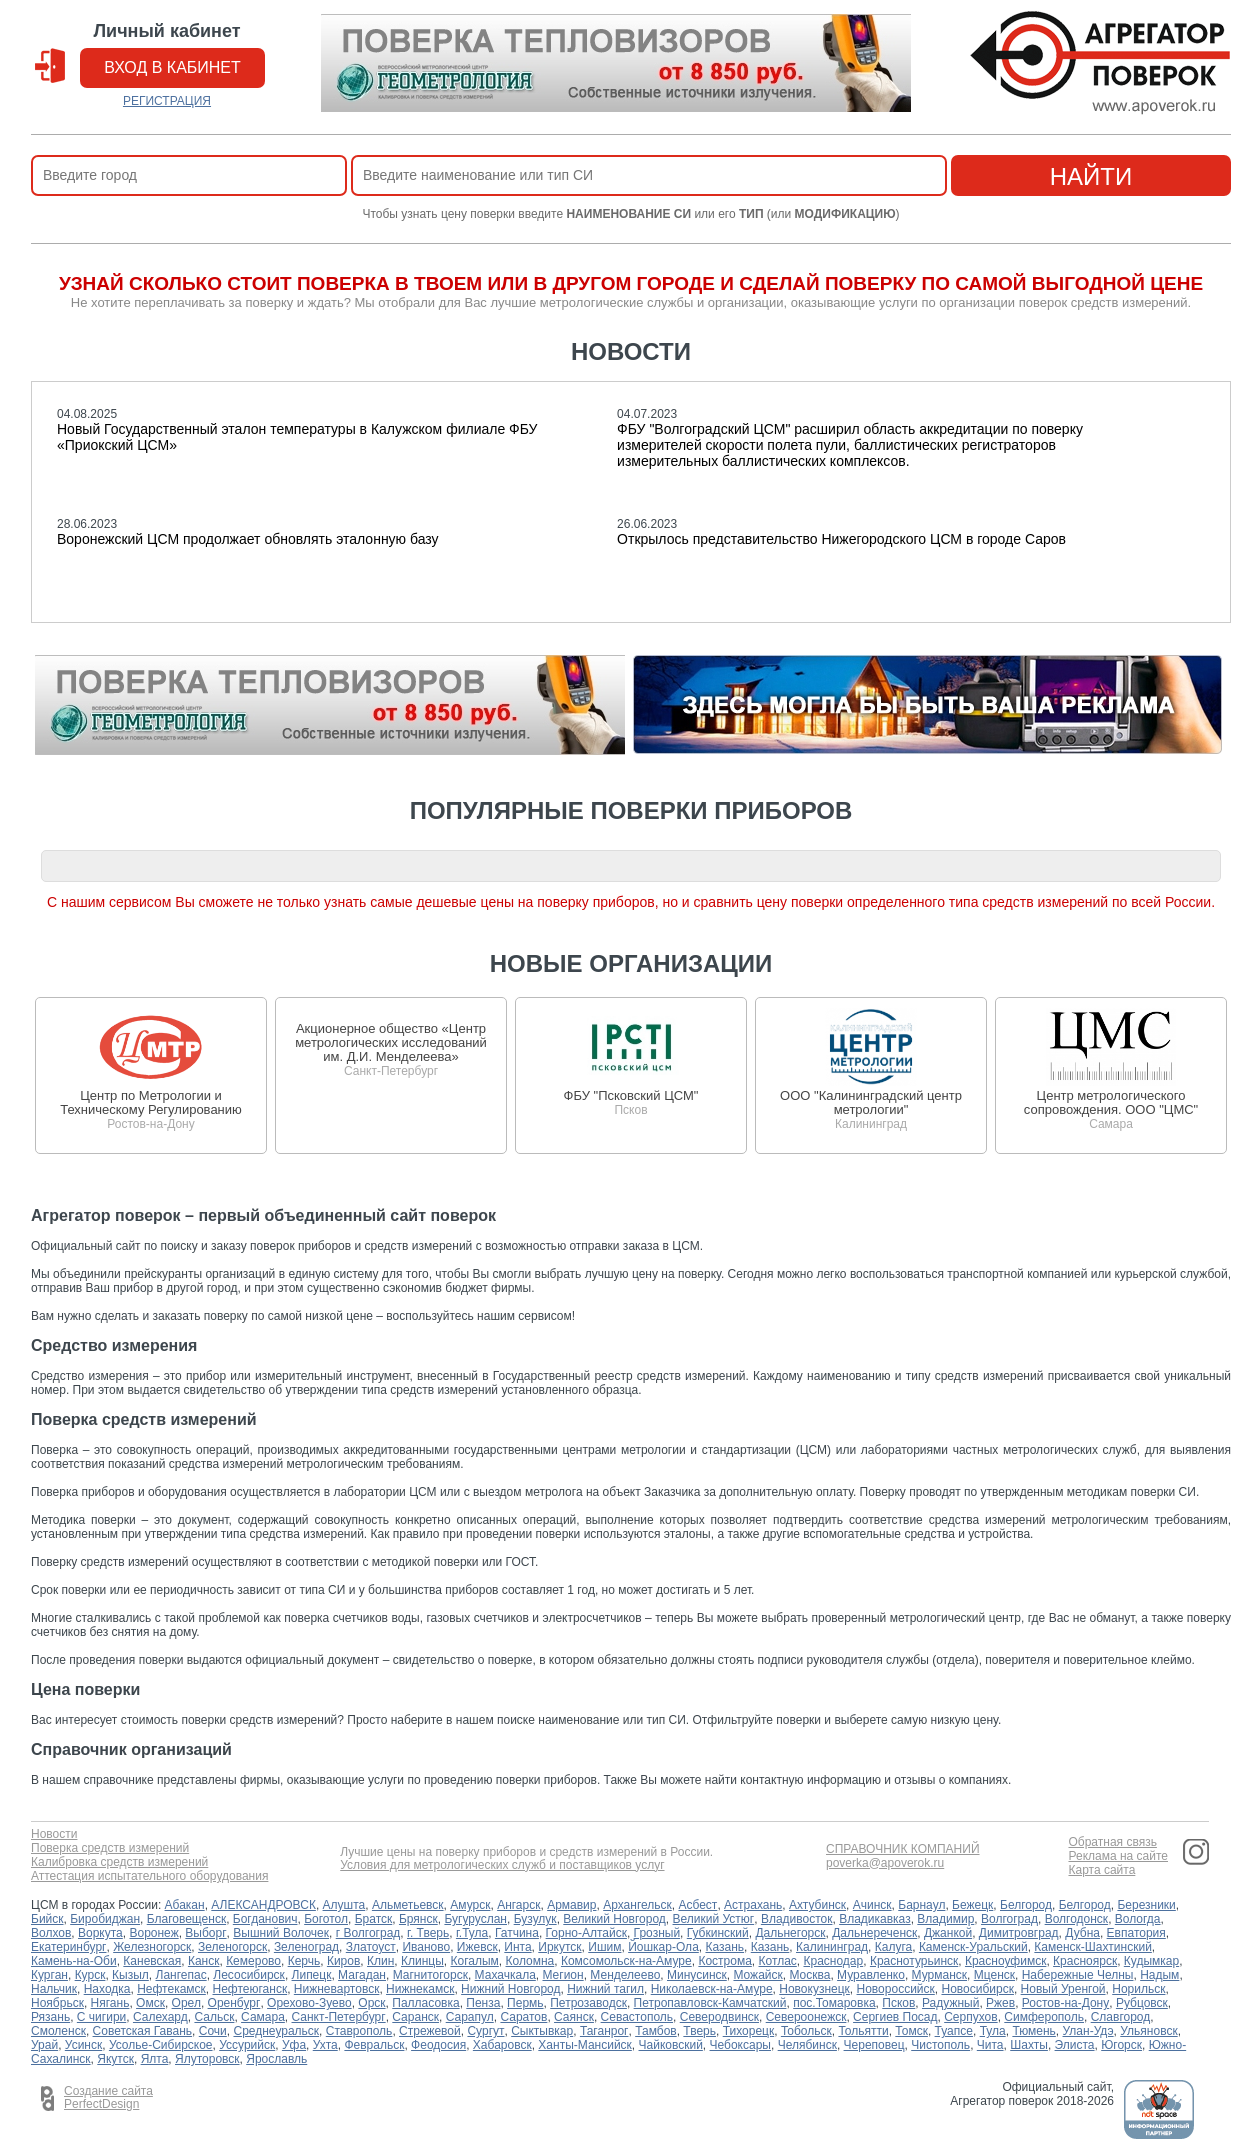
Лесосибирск (249, 1975)
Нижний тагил (605, 1989)
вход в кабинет (172, 67)
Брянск (418, 1919)
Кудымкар (1151, 1961)
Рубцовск (1142, 2003)
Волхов (51, 1933)
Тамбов (656, 2031)
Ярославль (276, 2059)
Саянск (574, 2017)
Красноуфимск (1005, 1961)
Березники (1146, 1905)
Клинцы (422, 1961)
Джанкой (948, 1933)
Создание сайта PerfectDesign (108, 2098)
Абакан (185, 1905)
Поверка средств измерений (110, 1848)
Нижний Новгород (510, 1989)
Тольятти (863, 2031)
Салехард (160, 2017)
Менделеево (625, 1975)
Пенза (483, 2003)
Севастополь (637, 2017)
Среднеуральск (276, 2031)
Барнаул (921, 1905)
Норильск (1138, 1989)
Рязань (50, 2017)
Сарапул (470, 2017)
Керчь (304, 1961)
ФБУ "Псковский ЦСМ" (631, 1095)
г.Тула (472, 1933)
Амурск (470, 1905)
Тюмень (1033, 2031)
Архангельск (637, 1905)
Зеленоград (306, 1947)
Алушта (344, 1905)
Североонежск (806, 2017)
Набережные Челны (1078, 1975)
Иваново (426, 1947)
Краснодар (833, 1961)
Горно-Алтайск (586, 1933)
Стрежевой (430, 2031)
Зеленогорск (232, 1947)
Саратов (523, 2017)
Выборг (205, 1933)
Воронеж (153, 1933)
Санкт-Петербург (339, 2017)
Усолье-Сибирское (161, 2045)
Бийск (47, 1919)
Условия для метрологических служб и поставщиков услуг (502, 1865)
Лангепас (181, 1975)
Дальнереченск (874, 1933)
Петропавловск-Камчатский (710, 2003)
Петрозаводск (588, 2003)
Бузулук (535, 1919)
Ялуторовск (207, 2059)
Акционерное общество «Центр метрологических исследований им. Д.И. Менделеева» (391, 1042)
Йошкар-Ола (663, 1947)
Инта (517, 1947)
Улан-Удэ (1088, 2031)
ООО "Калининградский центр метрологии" (871, 1102)
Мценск (994, 1975)
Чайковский (671, 2045)
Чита (990, 2045)
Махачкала (505, 1975)
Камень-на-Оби (74, 1961)
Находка (107, 1989)
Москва (809, 1975)
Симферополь (1044, 2017)
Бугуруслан (475, 1919)
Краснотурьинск (914, 1961)
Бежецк (972, 1905)
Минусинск (697, 1975)
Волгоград (1009, 1919)
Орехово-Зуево (309, 2003)
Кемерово (253, 1961)
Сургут (485, 2031)
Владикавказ (875, 1919)
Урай (44, 2045)
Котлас (778, 1961)
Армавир (571, 1905)
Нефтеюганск (250, 1989)
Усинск (83, 2045)
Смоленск (58, 2031)
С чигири (101, 2017)
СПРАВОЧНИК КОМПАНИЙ (903, 1849)
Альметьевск (408, 1905)
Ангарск (518, 1905)
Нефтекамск (171, 1989)
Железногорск (152, 1947)
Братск (374, 1919)
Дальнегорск (790, 1933)
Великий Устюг (714, 1919)
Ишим (604, 1947)
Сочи (213, 2031)
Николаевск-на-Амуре (712, 1989)
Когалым (475, 1961)
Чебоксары (740, 2045)
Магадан (362, 1975)
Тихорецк (749, 2031)
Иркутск (559, 1947)
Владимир (945, 1919)
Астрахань (753, 1905)
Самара (263, 2017)
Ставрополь (359, 2031)
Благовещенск (186, 1919)
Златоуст (371, 1947)
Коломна (530, 1961)
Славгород (1121, 2017)
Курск (90, 1975)
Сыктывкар (542, 2031)
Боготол (326, 1919)
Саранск (415, 2017)
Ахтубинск (817, 1905)
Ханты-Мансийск (585, 2045)
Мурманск (939, 1975)
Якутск (115, 2059)
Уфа (294, 2045)
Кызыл (130, 1975)
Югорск (1121, 2045)
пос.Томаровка (834, 2003)
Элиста (1075, 2045)
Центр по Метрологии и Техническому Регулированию (151, 1102)
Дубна (1082, 1933)
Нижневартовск (337, 1989)
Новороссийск (896, 1989)
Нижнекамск (420, 1989)
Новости (54, 1834)
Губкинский (718, 1933)
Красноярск (1085, 1961)
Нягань (110, 2003)
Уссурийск (247, 2045)
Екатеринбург (69, 1947)
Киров (343, 1961)
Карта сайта (1101, 1870)
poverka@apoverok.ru (885, 1863)
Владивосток (797, 1919)
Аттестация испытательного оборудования (149, 1876)
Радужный (950, 2003)
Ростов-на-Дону (1065, 2003)
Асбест (697, 1905)
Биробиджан (105, 1919)
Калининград (832, 1947)
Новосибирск (977, 1989)
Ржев (1000, 2003)
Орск (371, 2003)
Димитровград (1019, 1933)
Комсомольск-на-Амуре (626, 1961)
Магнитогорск (430, 1975)
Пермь (525, 2003)
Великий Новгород (614, 1919)
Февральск (374, 2045)
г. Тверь (428, 1933)
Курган (49, 1975)
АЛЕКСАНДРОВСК (263, 1905)
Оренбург (234, 2003)
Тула (993, 2031)
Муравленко (871, 1975)
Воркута (100, 1933)
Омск (150, 2003)
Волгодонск (1077, 1919)
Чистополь (940, 2045)
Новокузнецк (814, 1989)
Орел (186, 2003)
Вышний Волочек (281, 1933)
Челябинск (807, 2045)
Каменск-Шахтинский (1092, 1947)
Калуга (893, 1947)
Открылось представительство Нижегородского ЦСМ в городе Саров (841, 539)
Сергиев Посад (895, 2017)
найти (1091, 176)
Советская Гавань (143, 2031)
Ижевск (477, 1947)
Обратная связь (1112, 1842)
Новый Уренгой (1063, 1989)
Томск (911, 2031)
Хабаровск (502, 2045)
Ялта (155, 2059)
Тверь (699, 2031)
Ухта (325, 2045)
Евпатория (1136, 1933)
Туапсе (954, 2031)
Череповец (874, 2045)
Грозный (657, 1933)
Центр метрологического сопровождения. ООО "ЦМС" (1111, 1102)
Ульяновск (1148, 2031)
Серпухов (970, 2017)
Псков (898, 2003)
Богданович (265, 1919)
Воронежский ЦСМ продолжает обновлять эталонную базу (248, 539)
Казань (724, 1947)
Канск (204, 1961)
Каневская (152, 1961)
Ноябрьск (57, 2003)
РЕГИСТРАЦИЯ (167, 101)
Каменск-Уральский (973, 1947)
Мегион (562, 1975)
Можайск (757, 1975)
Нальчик (54, 1989)
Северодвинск (719, 2017)
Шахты (1029, 2045)
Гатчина (517, 1933)
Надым (1159, 1975)
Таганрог (604, 2031)
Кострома (724, 1961)
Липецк (312, 1975)
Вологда (1138, 1919)
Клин (380, 1961)
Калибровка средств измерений (119, 1862)
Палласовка (425, 2003)
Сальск (214, 2017)
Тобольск (806, 2031)
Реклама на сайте (1118, 1856)
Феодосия (438, 2045)
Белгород (1026, 1905)
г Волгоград (368, 1933)
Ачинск (872, 1905)
